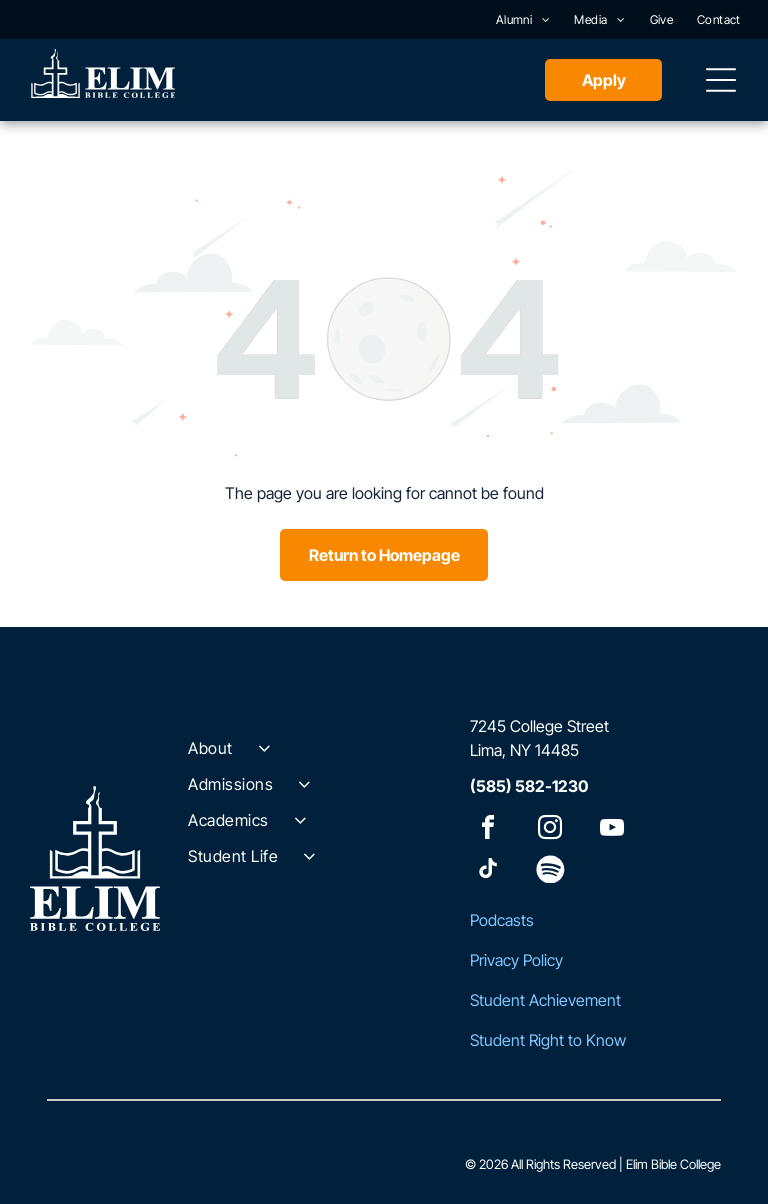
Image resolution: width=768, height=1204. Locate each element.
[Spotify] (550, 871)
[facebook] (488, 830)
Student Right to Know (548, 1040)
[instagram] (550, 830)
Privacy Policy (516, 960)
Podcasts (502, 920)
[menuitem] (523, 19)
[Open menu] (721, 80)
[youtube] (612, 830)
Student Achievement (545, 1000)
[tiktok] (488, 871)
